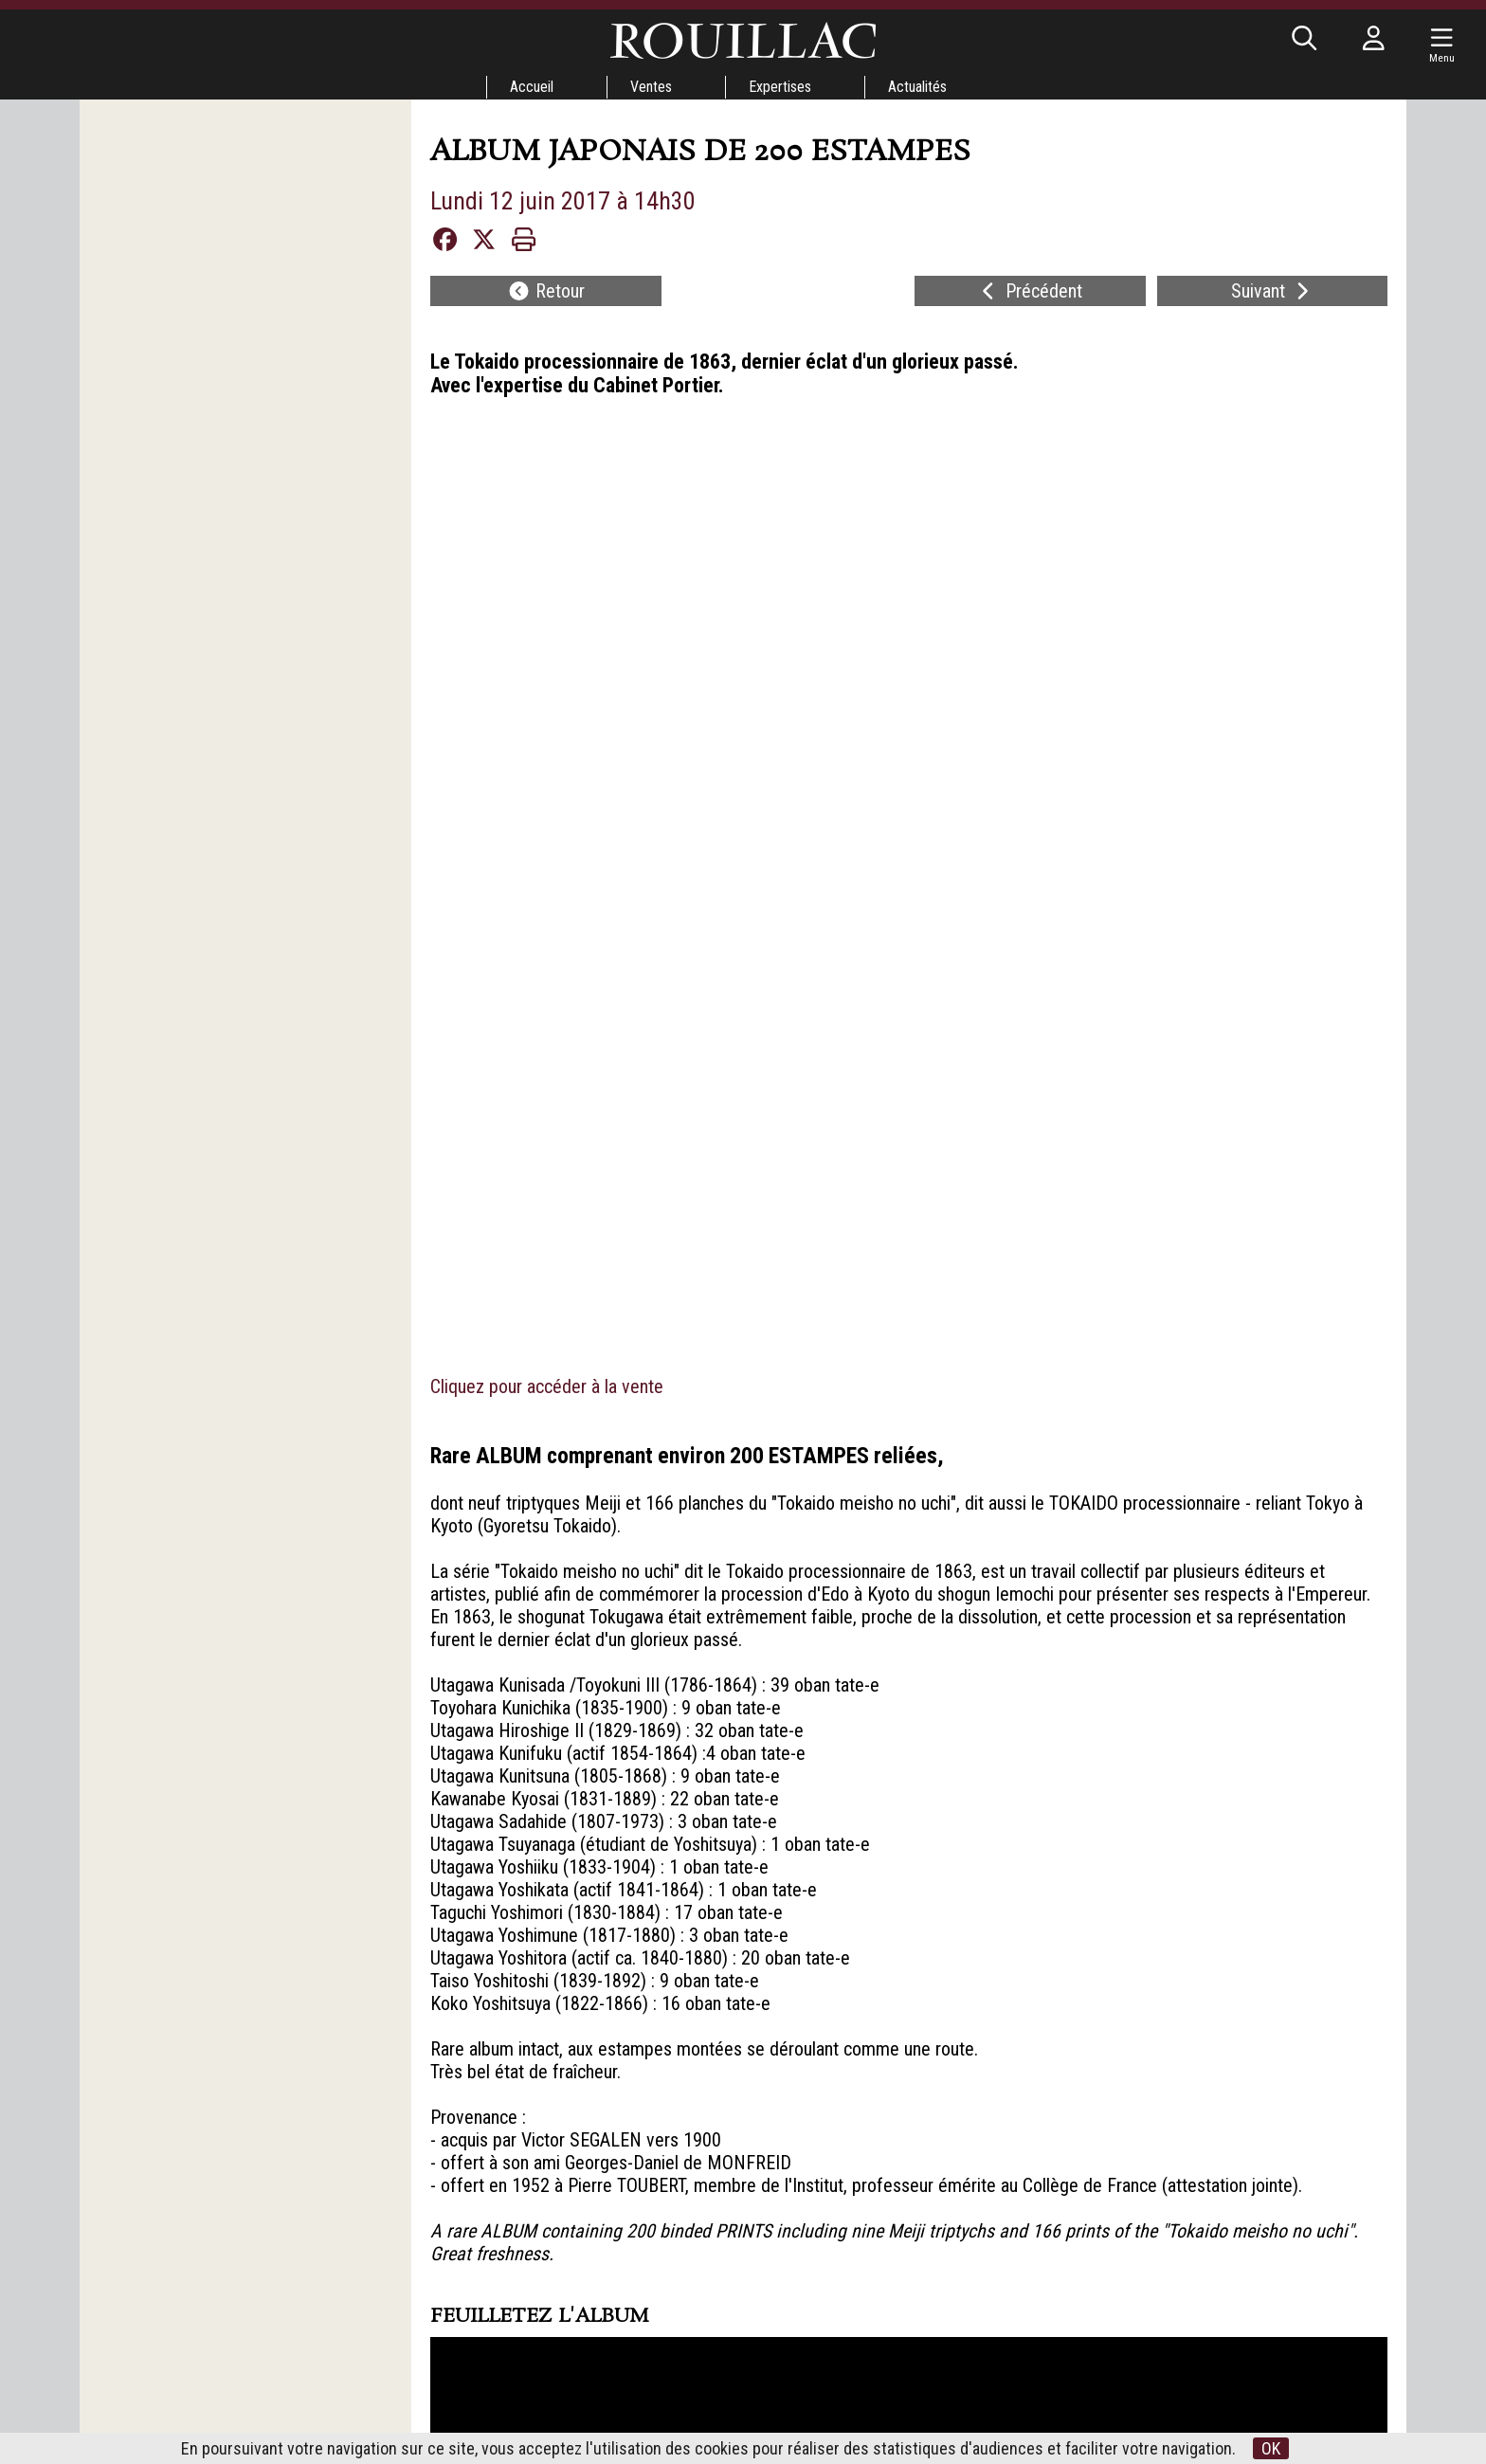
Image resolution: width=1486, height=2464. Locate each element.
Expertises (780, 87)
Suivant (1272, 291)
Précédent (1029, 291)
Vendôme (579, 2392)
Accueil (531, 87)
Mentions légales (881, 2351)
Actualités (917, 87)
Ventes (651, 87)
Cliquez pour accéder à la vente (546, 429)
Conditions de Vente (717, 2375)
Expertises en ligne (716, 2392)
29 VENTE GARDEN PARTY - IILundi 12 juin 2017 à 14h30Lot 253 (619, 2049)
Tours (578, 2375)
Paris (579, 2409)
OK (1270, 2448)
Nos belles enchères (716, 2409)
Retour (546, 291)
